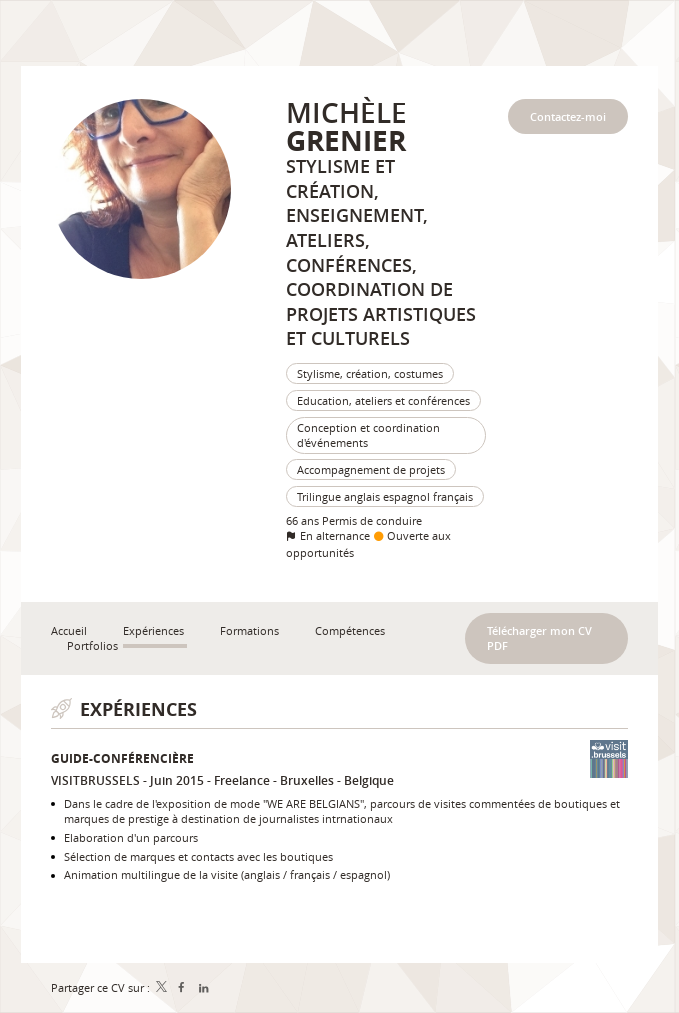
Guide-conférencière (122, 758)
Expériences (138, 709)
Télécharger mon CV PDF (539, 638)
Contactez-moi (568, 116)
